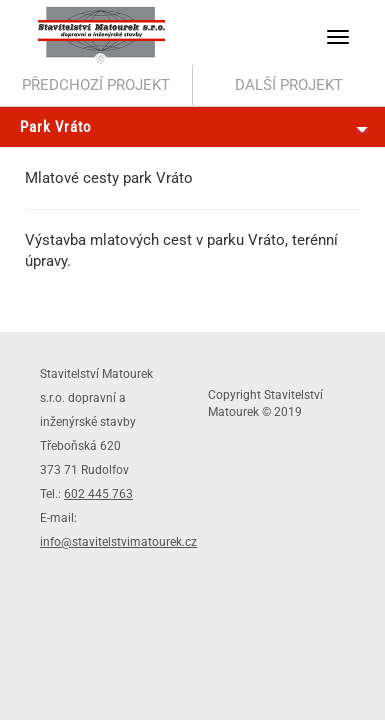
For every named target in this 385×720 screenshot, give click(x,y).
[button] (338, 37)
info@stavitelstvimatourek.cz (118, 542)
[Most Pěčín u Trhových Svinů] (96, 86)
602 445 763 (98, 494)
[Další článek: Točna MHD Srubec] (289, 86)
